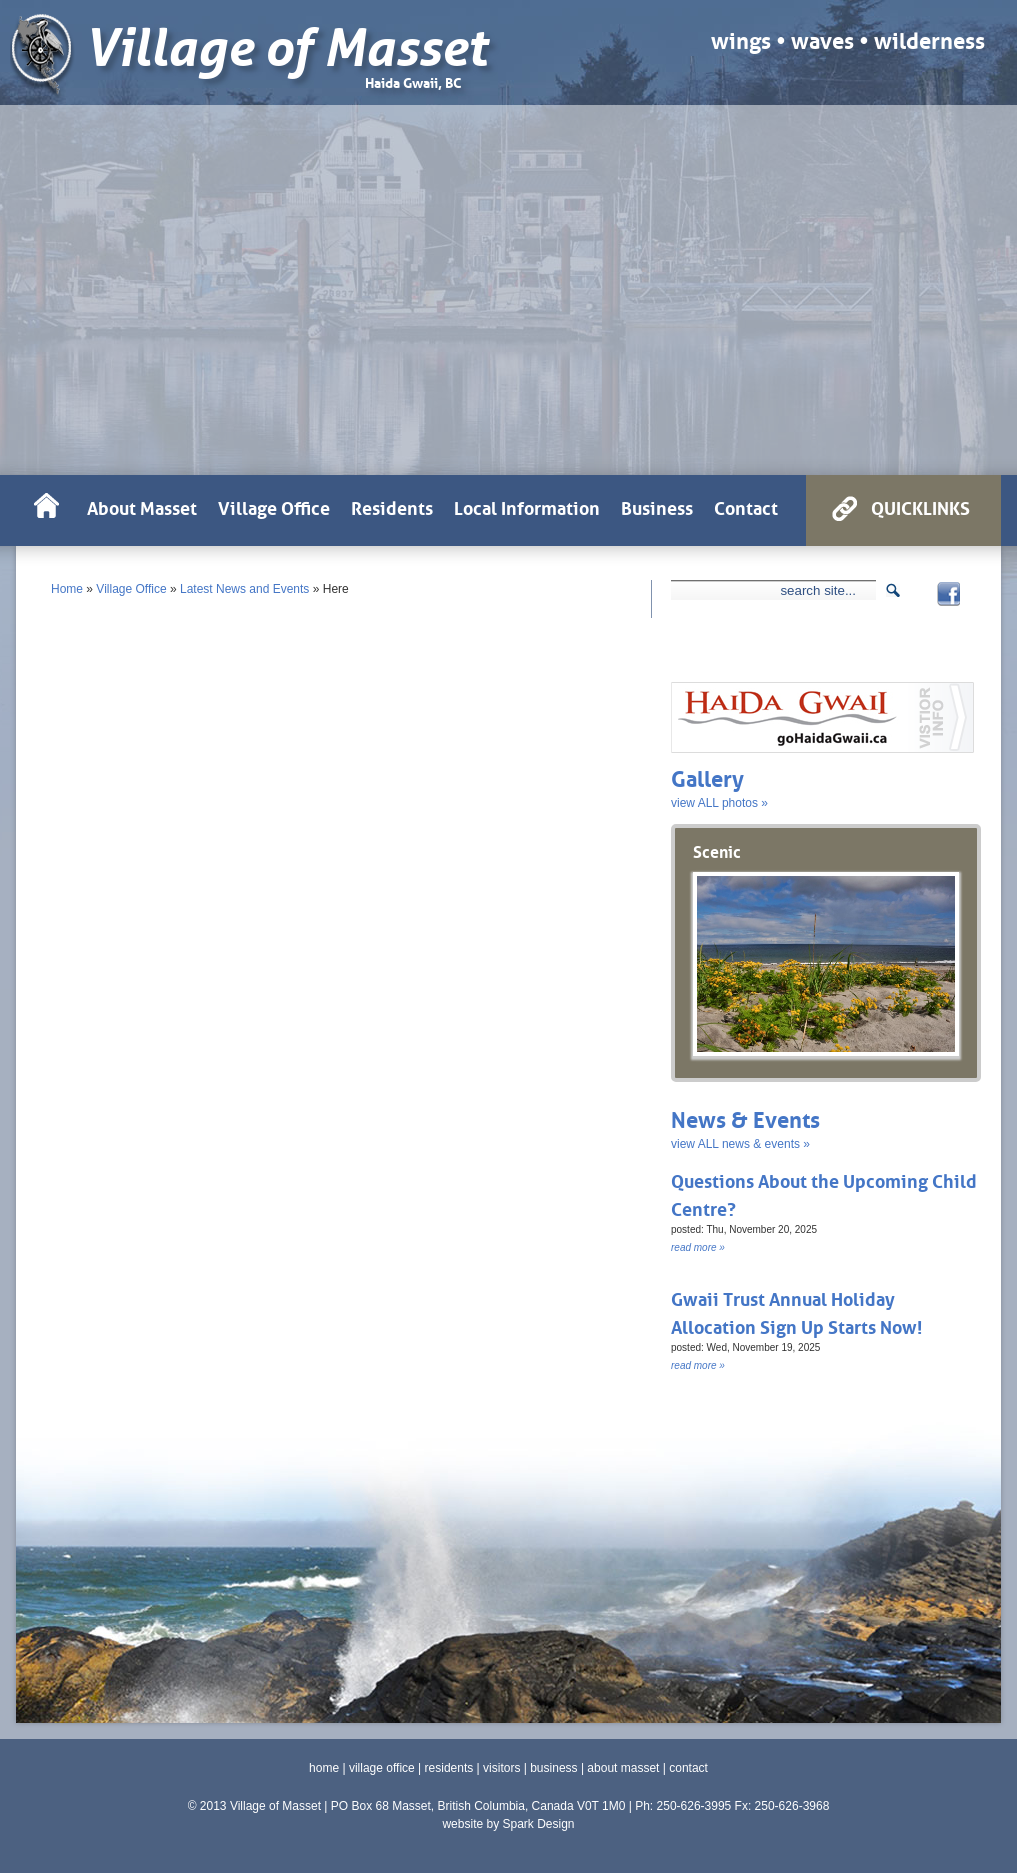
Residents (392, 506)
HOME (46, 510)
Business (657, 506)
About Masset (142, 506)
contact (688, 1768)
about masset (623, 1768)
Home (67, 589)
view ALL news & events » (740, 1144)
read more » (698, 1247)
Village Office (131, 589)
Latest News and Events (244, 589)
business (553, 1768)
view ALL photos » (719, 803)
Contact (746, 506)
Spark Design (538, 1824)
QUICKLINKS (920, 506)
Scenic (717, 850)
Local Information (527, 506)
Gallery (707, 776)
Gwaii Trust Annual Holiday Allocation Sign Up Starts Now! (796, 1311)
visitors (501, 1768)
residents (449, 1768)
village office (382, 1768)
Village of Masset (286, 48)
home (324, 1768)
